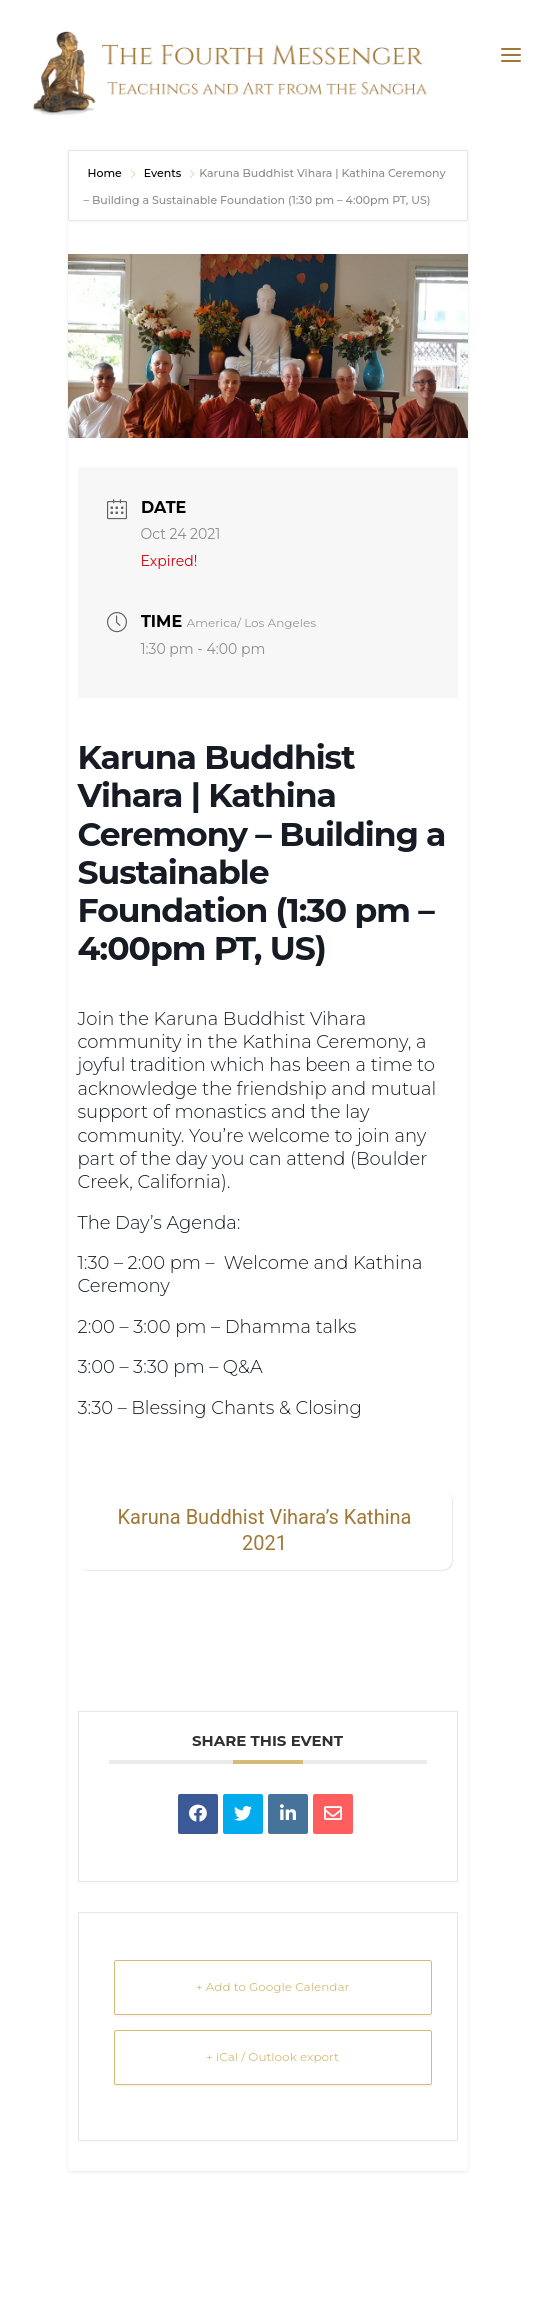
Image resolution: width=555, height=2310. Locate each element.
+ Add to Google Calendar (273, 1986)
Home (106, 173)
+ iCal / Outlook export (272, 2056)
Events (163, 173)
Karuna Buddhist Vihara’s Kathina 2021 (265, 1530)
